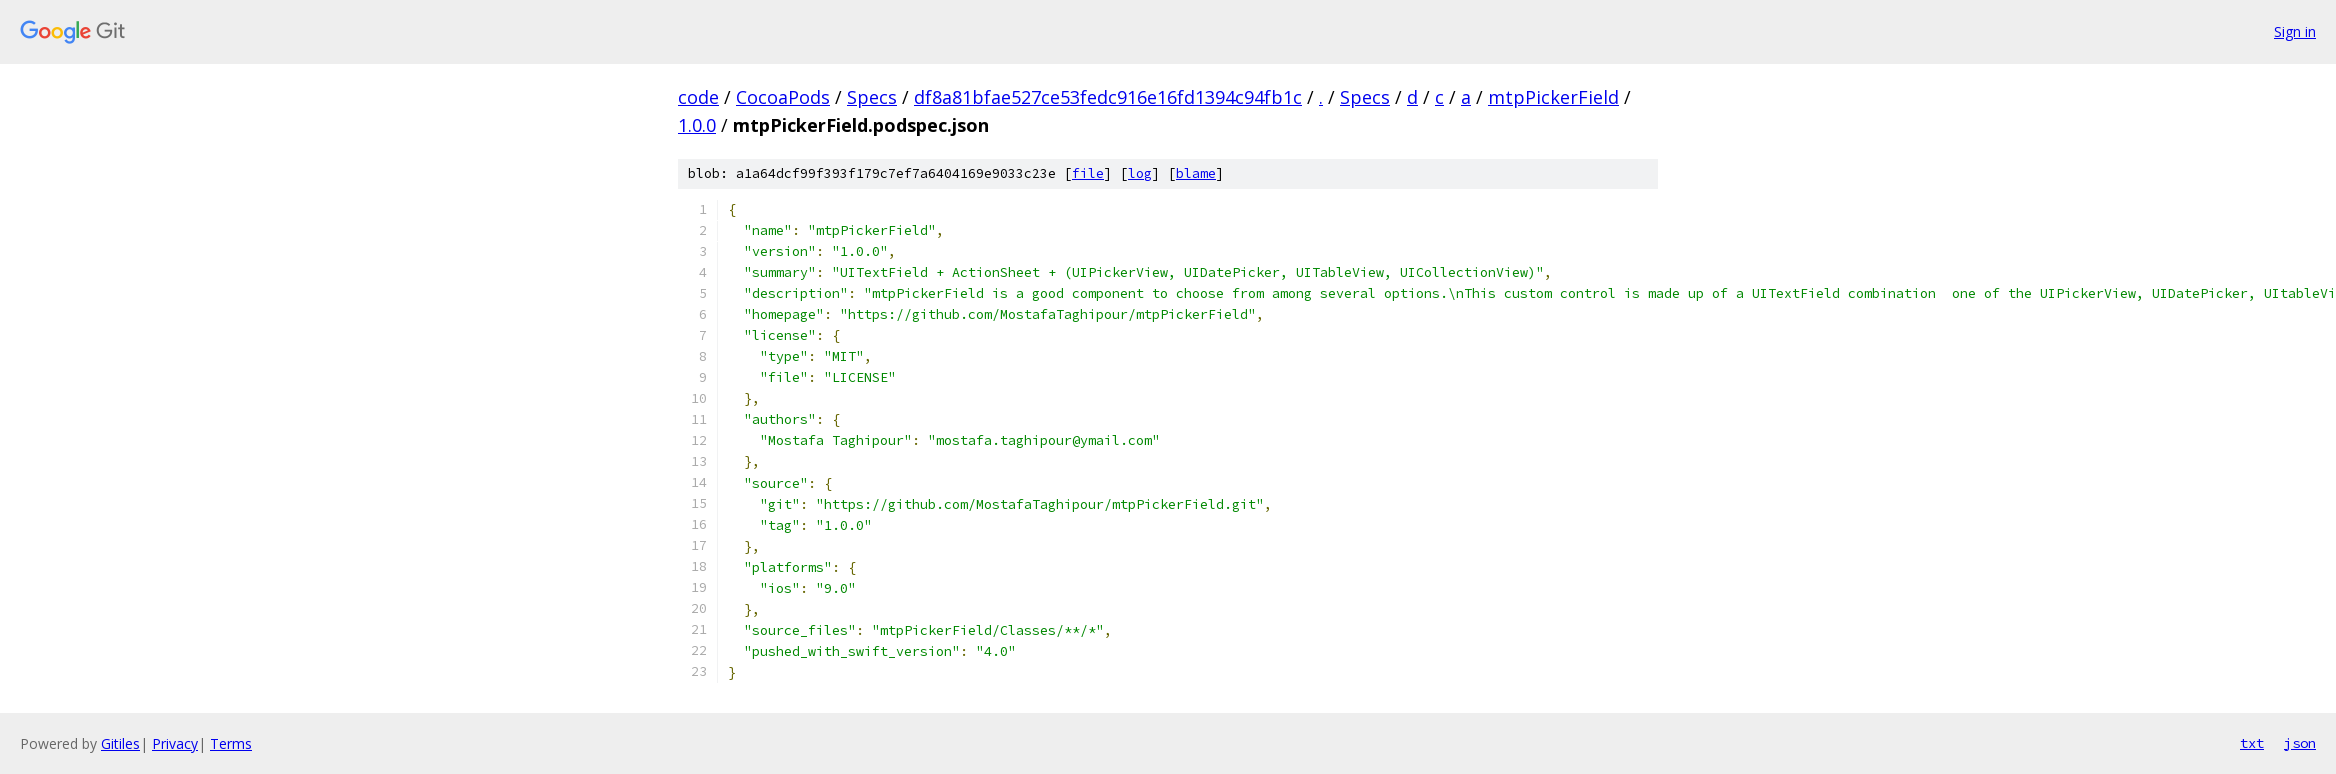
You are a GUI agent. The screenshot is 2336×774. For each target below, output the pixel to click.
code (698, 97)
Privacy (175, 743)
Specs (872, 97)
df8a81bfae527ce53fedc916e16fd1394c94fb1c (1108, 97)
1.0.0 (697, 125)
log (1140, 173)
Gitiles (120, 743)
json (2300, 743)
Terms (231, 743)
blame (1196, 173)
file (1088, 173)
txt (2252, 743)
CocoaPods (783, 97)
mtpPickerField (1553, 97)
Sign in (2295, 31)
